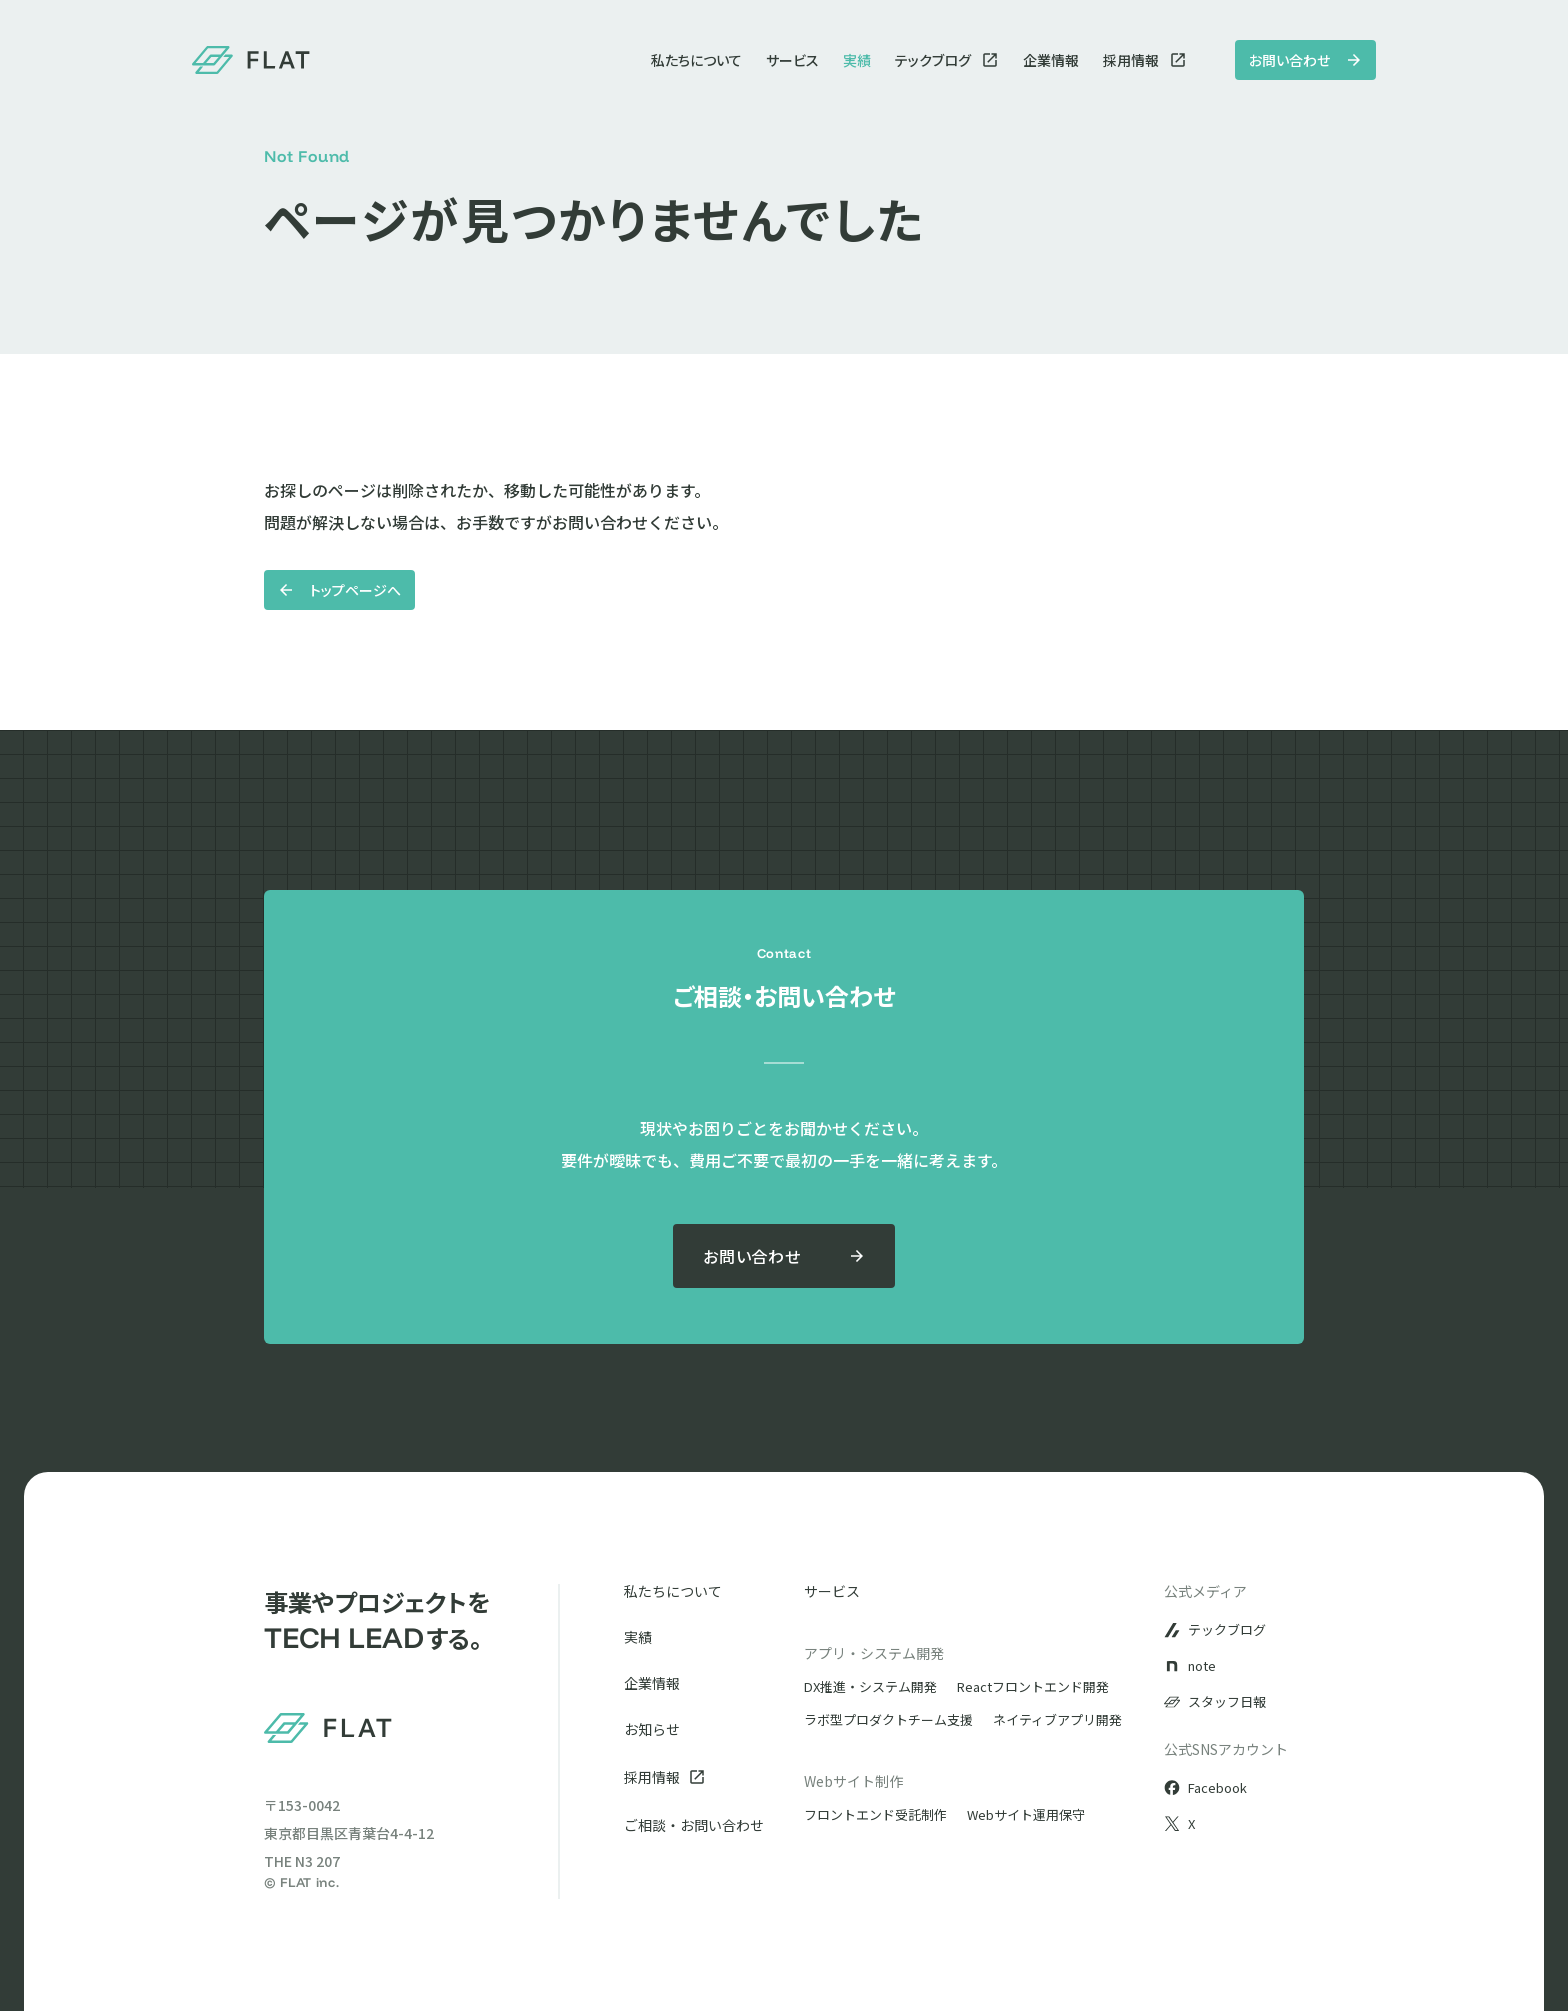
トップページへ (339, 590)
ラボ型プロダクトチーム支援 (888, 1719)
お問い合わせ (1305, 60)
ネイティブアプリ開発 (1057, 1719)
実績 (857, 60)
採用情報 (1145, 60)
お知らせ (652, 1729)
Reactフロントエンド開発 (1033, 1686)
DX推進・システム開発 (870, 1686)
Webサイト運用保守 (1026, 1814)
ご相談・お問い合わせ (694, 1825)
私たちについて (696, 60)
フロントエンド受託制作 (875, 1814)
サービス (792, 60)
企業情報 (1051, 60)
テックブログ (947, 60)
